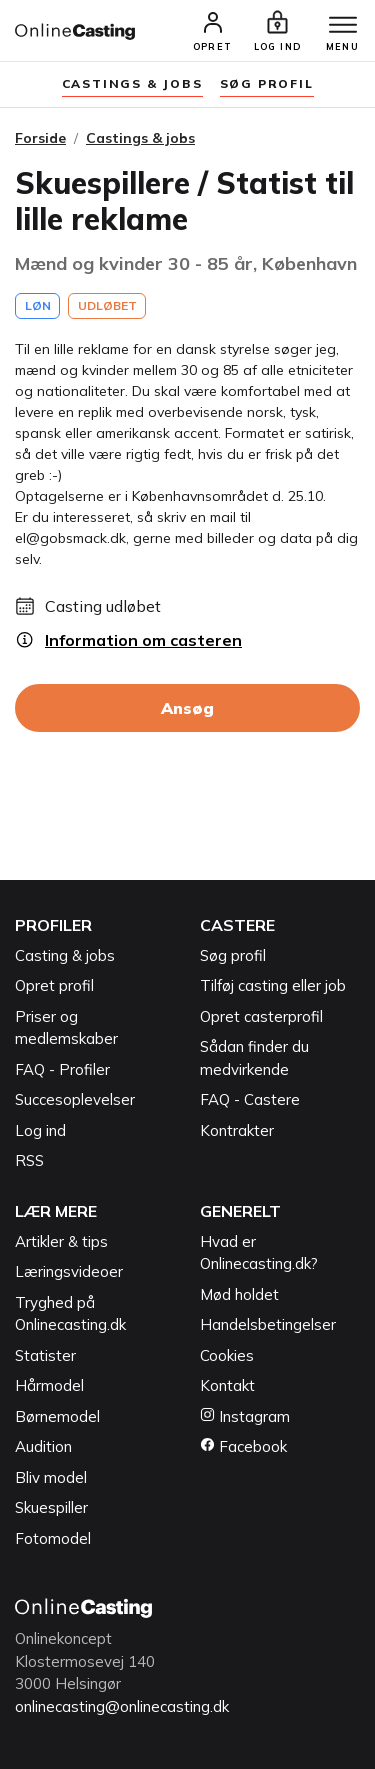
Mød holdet (239, 1294)
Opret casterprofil (261, 1016)
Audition (43, 1446)
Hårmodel (49, 1385)
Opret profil (54, 985)
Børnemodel (57, 1416)
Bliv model (51, 1477)
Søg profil (233, 955)
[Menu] (343, 26)
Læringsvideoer (69, 1271)
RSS (29, 1160)
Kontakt (227, 1385)
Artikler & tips (61, 1241)
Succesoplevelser (75, 1099)
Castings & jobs (132, 83)
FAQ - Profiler (62, 1069)
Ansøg (187, 708)
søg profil (267, 83)
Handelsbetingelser (268, 1324)
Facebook (243, 1446)
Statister (45, 1355)
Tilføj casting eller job (273, 985)
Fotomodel (53, 1538)
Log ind (40, 1130)
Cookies (227, 1355)
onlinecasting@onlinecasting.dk (122, 1706)
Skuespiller (51, 1507)
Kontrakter (237, 1130)
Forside (40, 138)
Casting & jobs (65, 955)
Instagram (245, 1416)
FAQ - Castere (250, 1099)
